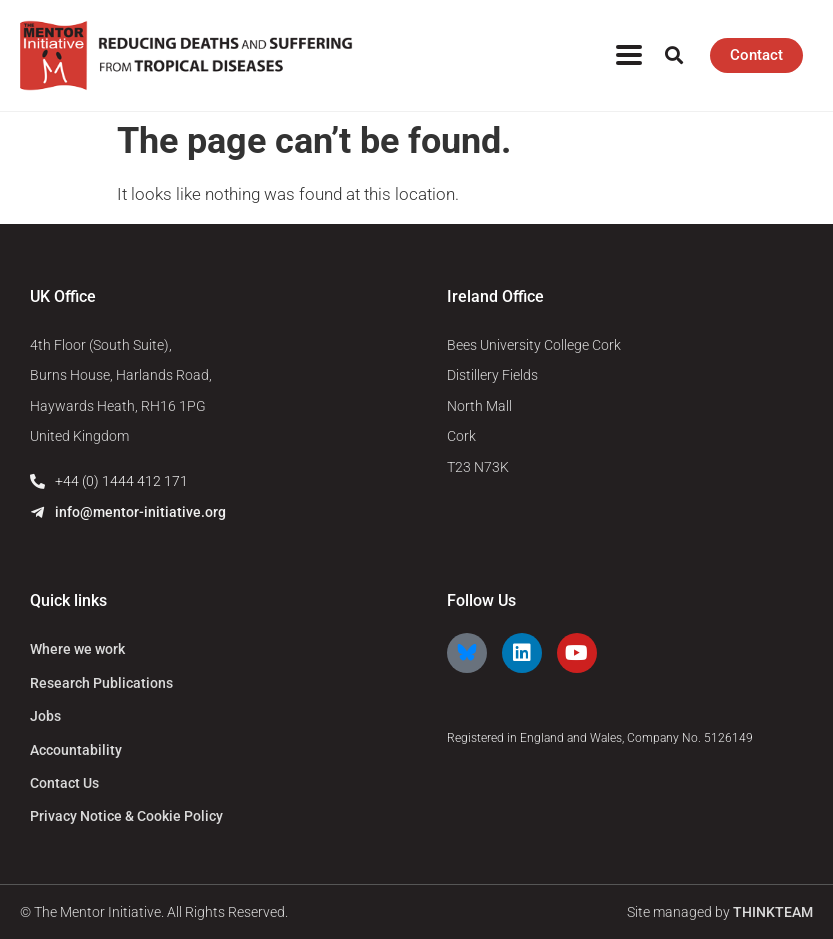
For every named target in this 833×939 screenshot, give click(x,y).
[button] (673, 55)
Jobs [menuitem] (45, 716)
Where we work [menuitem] (77, 649)
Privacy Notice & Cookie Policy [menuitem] (126, 816)
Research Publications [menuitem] (101, 683)
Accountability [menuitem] (76, 750)
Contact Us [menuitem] (64, 783)
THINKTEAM (773, 912)
